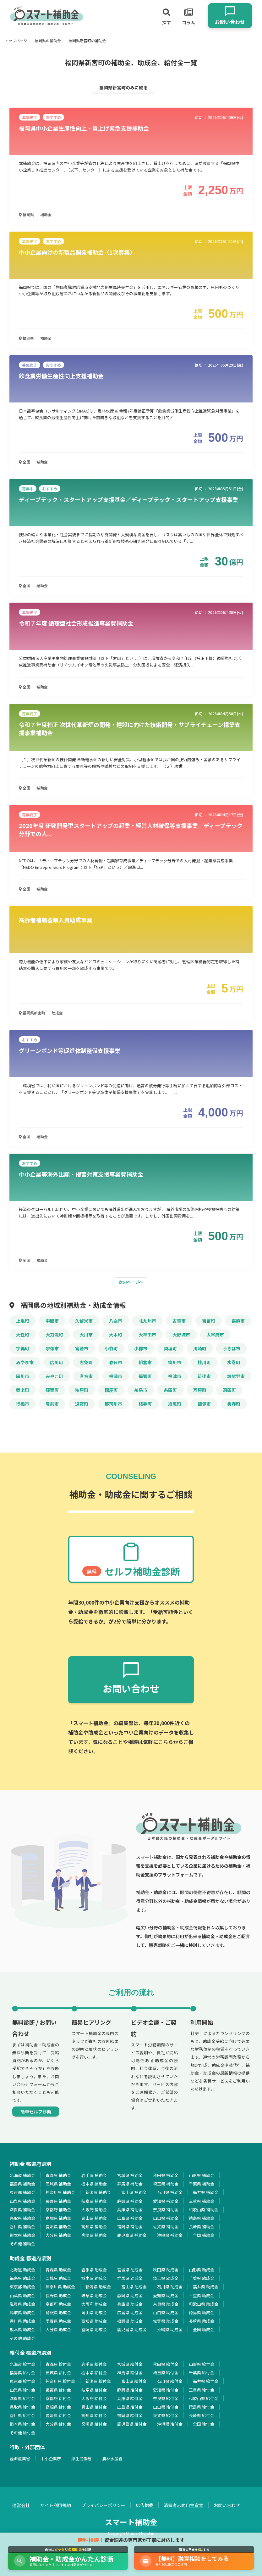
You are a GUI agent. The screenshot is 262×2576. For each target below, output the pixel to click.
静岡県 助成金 (130, 2295)
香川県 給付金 (22, 2415)
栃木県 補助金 (94, 2184)
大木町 (115, 1334)
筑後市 (204, 1376)
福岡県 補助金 (130, 2227)
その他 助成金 (22, 2338)
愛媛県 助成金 (58, 2321)
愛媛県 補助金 (58, 2227)
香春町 (233, 1404)
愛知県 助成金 (165, 2295)
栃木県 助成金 (94, 2278)
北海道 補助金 (22, 2175)
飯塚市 (204, 1404)
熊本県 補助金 (22, 2235)
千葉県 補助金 (201, 2184)
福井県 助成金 (205, 2287)
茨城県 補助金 (58, 2184)
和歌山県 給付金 (203, 2398)
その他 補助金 (22, 2244)
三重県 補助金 (201, 2201)
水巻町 (233, 1362)
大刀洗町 (54, 1334)
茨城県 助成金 (58, 2278)
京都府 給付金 (58, 2398)
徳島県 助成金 (201, 2312)
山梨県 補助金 (22, 2201)
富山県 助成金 (134, 2287)
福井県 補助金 (205, 2192)
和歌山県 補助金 (203, 2210)
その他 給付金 (22, 2433)
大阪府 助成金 (94, 2304)
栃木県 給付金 (94, 2373)
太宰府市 (215, 1334)
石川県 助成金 (170, 2287)
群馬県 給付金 (130, 2373)
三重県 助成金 (201, 2295)
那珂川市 (113, 1404)
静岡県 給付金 (130, 2390)
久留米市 (84, 1321)
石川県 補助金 (170, 2192)
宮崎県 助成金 (94, 2329)
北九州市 (147, 1321)
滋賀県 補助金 (22, 2210)
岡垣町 (170, 1348)
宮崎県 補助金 (94, 2235)
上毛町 (22, 1321)
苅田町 (229, 1390)
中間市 (52, 1321)
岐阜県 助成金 (94, 2295)
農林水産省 (112, 2458)
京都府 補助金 (58, 2210)
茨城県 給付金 (58, 2373)
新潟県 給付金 (98, 2381)
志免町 (86, 1362)
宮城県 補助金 (130, 2175)
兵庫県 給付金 (130, 2398)
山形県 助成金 (201, 2270)
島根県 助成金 (58, 2312)
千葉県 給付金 (201, 2373)
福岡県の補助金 (48, 40)
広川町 (56, 1362)
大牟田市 (147, 1334)
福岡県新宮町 (32, 1012)
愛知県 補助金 (165, 2201)
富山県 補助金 (134, 2192)
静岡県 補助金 (130, 2201)
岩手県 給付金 (94, 2364)
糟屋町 (111, 1390)
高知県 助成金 (94, 2321)
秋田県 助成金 (165, 2270)
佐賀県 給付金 (165, 2415)
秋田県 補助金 (165, 2175)
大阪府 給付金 (94, 2398)
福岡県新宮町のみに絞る (123, 87)
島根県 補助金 (58, 2218)
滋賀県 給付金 (22, 2398)
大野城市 (181, 1334)
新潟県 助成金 (98, 2287)
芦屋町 (199, 1390)
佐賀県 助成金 (165, 2321)
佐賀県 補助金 (165, 2227)
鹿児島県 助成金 (132, 2329)
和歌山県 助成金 (203, 2304)
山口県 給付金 (165, 2407)
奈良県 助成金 (165, 2304)
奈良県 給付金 (165, 2398)
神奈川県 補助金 (60, 2192)
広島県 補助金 (130, 2218)
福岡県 (26, 214)
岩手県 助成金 (94, 2270)
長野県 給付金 (58, 2390)
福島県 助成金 (22, 2278)
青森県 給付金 (58, 2364)
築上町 (22, 1390)
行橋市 (22, 1404)
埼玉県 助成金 (165, 2278)
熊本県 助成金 (22, 2329)
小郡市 (140, 1348)
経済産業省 (20, 2458)
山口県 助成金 (165, 2312)
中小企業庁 (51, 2458)
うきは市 (231, 1348)
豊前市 (52, 1404)
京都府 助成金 (58, 2304)
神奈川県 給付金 (60, 2381)
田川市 (22, 1376)
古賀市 (179, 1321)
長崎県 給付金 (201, 2415)
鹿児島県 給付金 (132, 2424)
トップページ (16, 40)
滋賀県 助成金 (22, 2304)
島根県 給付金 (58, 2407)
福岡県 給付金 (130, 2415)
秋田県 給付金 (165, 2364)
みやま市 (25, 1362)
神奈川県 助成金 (60, 2287)
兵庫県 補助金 (130, 2210)
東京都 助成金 (22, 2287)
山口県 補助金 (165, 2218)
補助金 (46, 214)
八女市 (115, 1321)
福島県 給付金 (22, 2373)
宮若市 (81, 1348)
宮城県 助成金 (130, 2270)
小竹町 (111, 1348)
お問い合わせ (227, 2505)
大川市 (86, 1334)
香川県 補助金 (22, 2227)
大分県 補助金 (58, 2235)
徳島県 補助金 (201, 2218)
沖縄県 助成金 (170, 2329)
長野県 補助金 (58, 2201)
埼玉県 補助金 (165, 2184)
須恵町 (174, 1404)
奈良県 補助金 (165, 2210)
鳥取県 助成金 (22, 2312)
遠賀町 (81, 1404)
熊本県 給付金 (22, 2424)
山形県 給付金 (201, 2364)
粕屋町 (81, 1390)
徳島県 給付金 (201, 2407)
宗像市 (52, 1348)
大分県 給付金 (58, 2424)
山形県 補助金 (201, 2175)
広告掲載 (144, 2505)
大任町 (22, 1334)
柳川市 (174, 1362)
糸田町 (170, 1390)
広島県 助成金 (130, 2312)
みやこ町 (54, 1376)
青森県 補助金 (58, 2175)
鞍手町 (145, 1404)
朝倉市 (145, 1362)
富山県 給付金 (134, 2381)
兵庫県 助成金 (130, 2304)
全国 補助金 (203, 2235)
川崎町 (199, 1348)
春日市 (115, 1362)
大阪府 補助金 (94, 2210)
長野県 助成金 (58, 2295)
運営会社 (21, 2505)
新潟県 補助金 (98, 2192)
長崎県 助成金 (201, 2321)
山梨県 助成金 (22, 2295)
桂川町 (204, 1362)
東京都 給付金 (22, 2381)
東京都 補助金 (22, 2192)
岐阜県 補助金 (94, 2201)
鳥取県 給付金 (22, 2407)
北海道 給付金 (22, 2364)
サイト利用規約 (55, 2505)
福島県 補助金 (22, 2184)
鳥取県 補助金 (22, 2218)
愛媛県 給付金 (58, 2415)
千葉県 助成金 (201, 2278)
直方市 (86, 1376)
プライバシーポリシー (103, 2505)
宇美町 (22, 1348)
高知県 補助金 (94, 2227)
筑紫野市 (236, 1376)
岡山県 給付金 (94, 2407)
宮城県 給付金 (130, 2364)
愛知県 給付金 (165, 2390)
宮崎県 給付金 (94, 2424)
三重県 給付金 (201, 2390)
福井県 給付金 (205, 2381)
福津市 (174, 1376)
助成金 (57, 1012)
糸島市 (140, 1390)
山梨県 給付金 (22, 2390)
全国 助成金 (203, 2329)
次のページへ (131, 1282)
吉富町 (208, 1321)
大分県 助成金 (58, 2329)
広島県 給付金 (130, 2407)
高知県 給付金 (94, 2415)
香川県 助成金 (22, 2321)
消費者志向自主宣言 (183, 2505)
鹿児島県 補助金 (132, 2235)
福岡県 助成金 (130, 2321)
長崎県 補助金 (201, 2227)
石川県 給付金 (170, 2381)
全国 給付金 (203, 2424)
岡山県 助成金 (94, 2312)
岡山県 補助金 (94, 2218)
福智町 (145, 1376)
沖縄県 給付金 (170, 2424)
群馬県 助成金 (130, 2278)
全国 (24, 461)
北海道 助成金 (22, 2270)
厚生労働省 (81, 2458)
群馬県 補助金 (130, 2184)
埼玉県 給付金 (165, 2373)
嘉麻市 (238, 1321)
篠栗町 (52, 1390)
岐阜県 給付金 (94, 2390)
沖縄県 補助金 (170, 2235)
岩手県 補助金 (94, 2175)
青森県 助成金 (58, 2270)
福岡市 (115, 1376)
